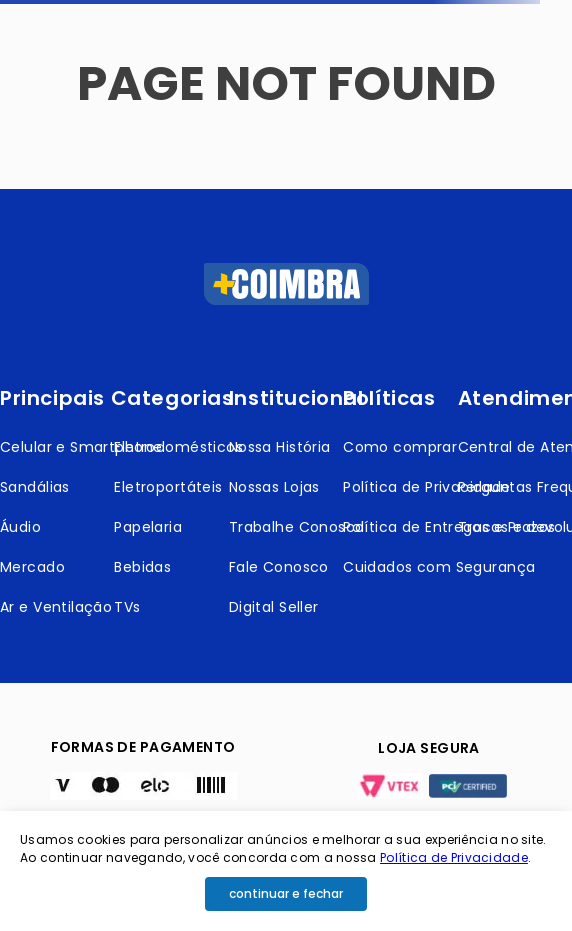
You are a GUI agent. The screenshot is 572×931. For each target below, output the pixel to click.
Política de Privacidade (454, 857)
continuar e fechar (286, 893)
